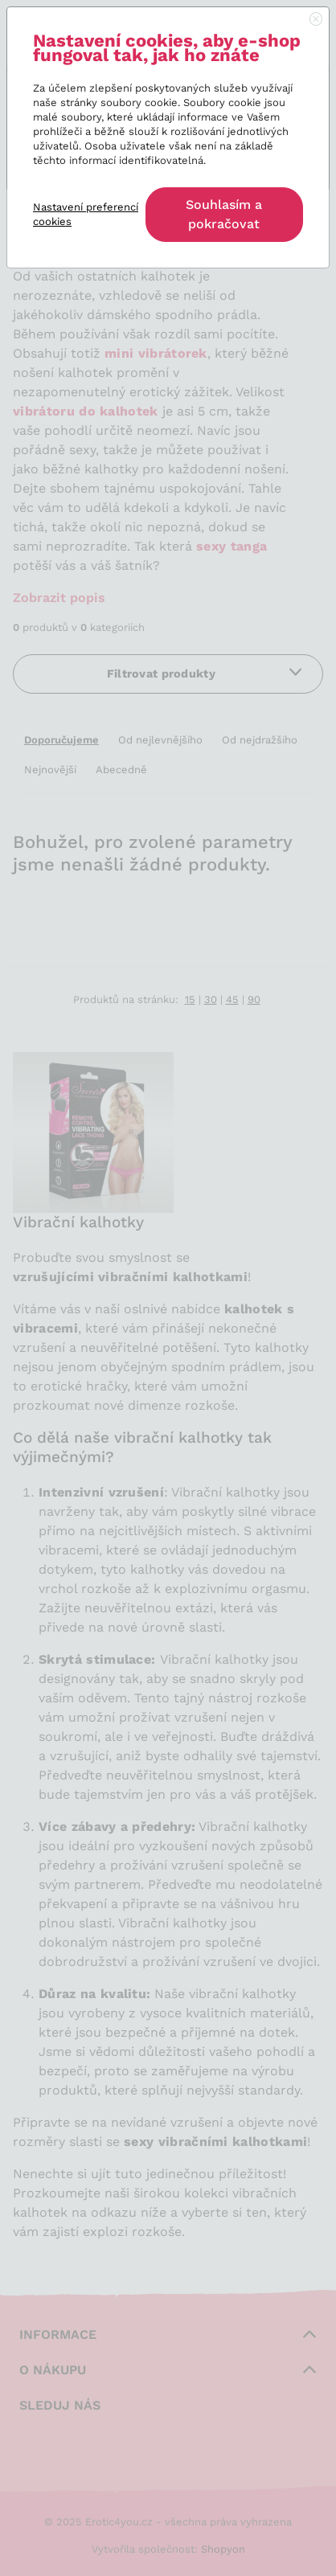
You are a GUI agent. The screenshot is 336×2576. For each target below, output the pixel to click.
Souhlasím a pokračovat (224, 214)
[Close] (316, 20)
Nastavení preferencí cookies (85, 214)
